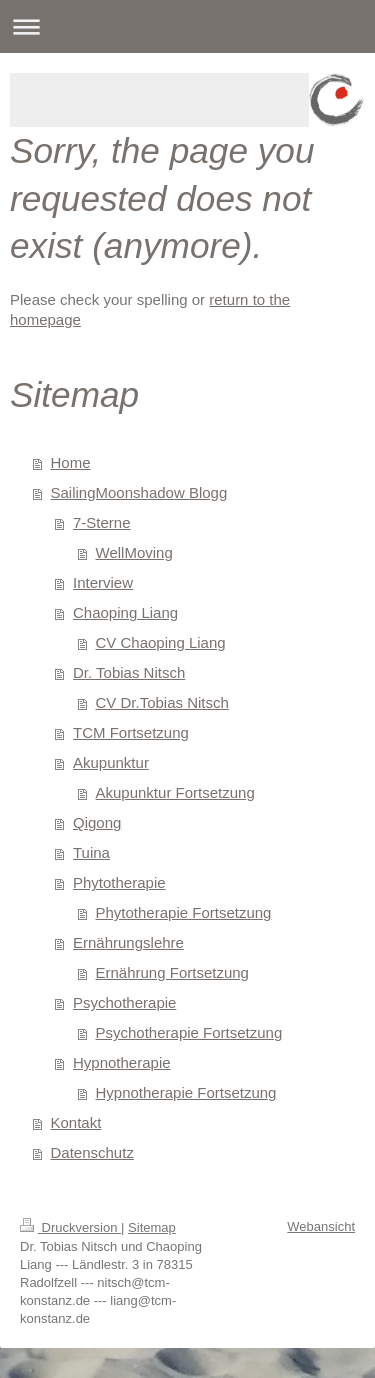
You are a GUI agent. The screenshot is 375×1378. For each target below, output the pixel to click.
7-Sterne (102, 522)
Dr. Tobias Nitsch (129, 672)
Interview (103, 582)
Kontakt (76, 1122)
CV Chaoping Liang (161, 642)
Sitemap (152, 1227)
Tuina (91, 852)
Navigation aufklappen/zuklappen (187, 26)
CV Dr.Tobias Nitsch (162, 702)
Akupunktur (111, 762)
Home (71, 462)
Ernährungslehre (128, 942)
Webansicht (321, 1226)
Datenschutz (92, 1152)
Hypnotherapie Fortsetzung (186, 1092)
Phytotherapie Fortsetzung (184, 912)
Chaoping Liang (125, 612)
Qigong (97, 822)
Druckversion (70, 1227)
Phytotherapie (119, 882)
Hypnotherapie (122, 1062)
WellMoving (134, 552)
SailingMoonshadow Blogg (139, 492)
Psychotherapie (124, 1002)
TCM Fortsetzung (131, 732)
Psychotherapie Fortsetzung (189, 1032)
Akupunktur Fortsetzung (175, 792)
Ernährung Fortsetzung (172, 972)
